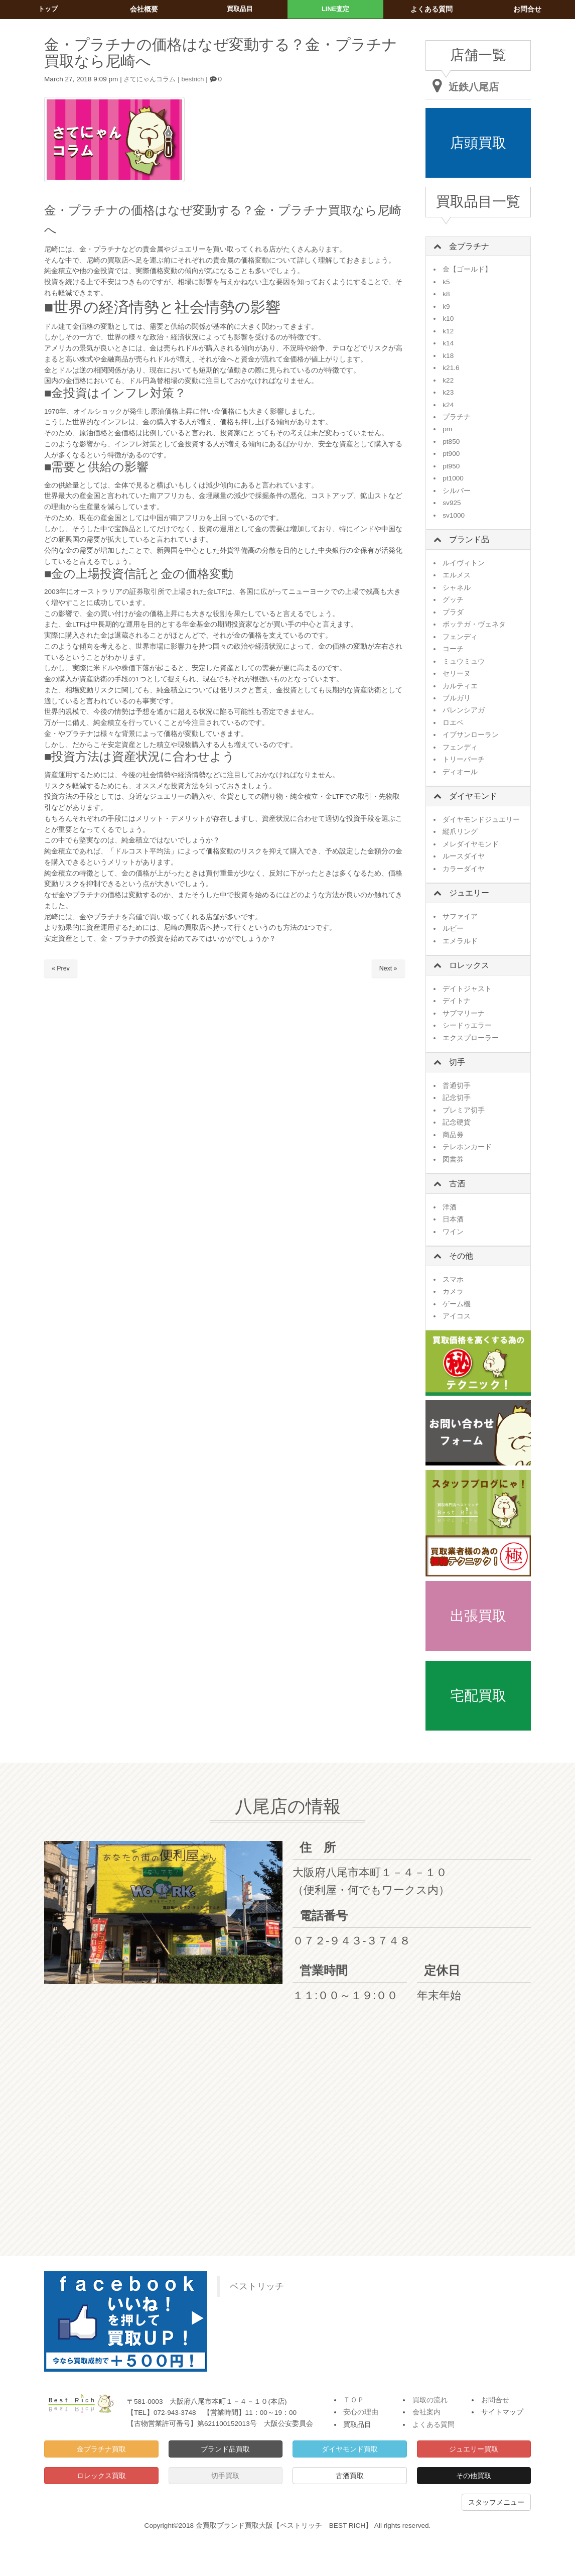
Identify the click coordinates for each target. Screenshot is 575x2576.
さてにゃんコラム (151, 79)
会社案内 (426, 2412)
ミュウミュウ (464, 661)
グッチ (453, 599)
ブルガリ (457, 698)
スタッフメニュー (496, 2502)
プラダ (453, 612)
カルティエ (460, 686)
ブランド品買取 (225, 2449)
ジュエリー (469, 893)
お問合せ (495, 2400)
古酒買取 (350, 2476)
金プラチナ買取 (101, 2449)
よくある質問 (433, 2424)
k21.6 (451, 368)
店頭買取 (478, 143)
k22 (448, 380)
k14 (448, 343)
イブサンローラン (471, 735)
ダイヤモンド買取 (350, 2449)
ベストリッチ (257, 2286)
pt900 (451, 453)
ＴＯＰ (353, 2400)
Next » (387, 968)
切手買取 (225, 2476)
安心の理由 (360, 2412)
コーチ (453, 649)
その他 (461, 1256)
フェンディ (460, 637)
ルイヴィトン (464, 563)
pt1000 (453, 478)
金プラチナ (469, 246)
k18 (448, 355)
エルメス (457, 575)
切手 (457, 1062)
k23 (448, 392)
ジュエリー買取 (473, 2449)
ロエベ (453, 722)
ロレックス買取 (101, 2476)
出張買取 (478, 1616)
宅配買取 (478, 1695)
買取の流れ (430, 2400)
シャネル (457, 587)
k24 (448, 405)
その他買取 (473, 2476)
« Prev (61, 968)
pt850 (451, 441)
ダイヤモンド (473, 796)
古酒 (457, 1183)
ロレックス (469, 965)
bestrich (198, 79)
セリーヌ (457, 673)
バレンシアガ (464, 710)
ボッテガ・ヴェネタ (474, 624)
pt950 (451, 466)
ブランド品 (469, 539)
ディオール (460, 772)
